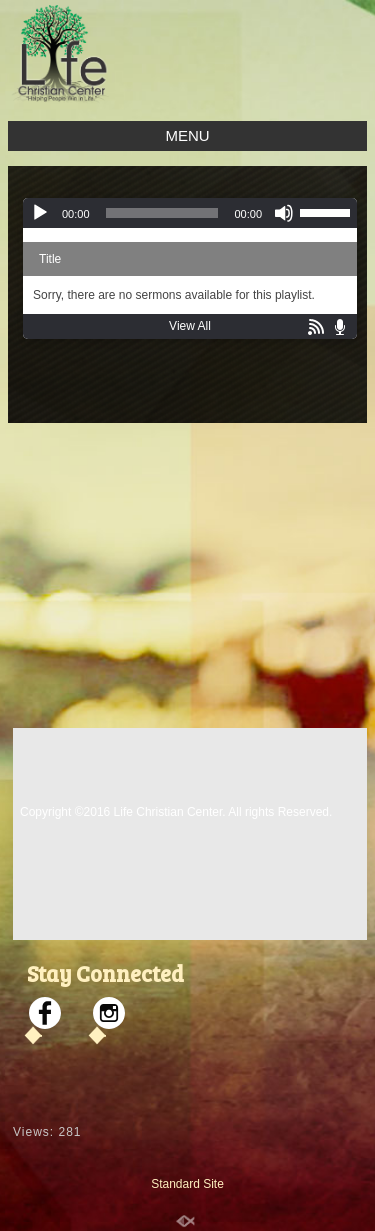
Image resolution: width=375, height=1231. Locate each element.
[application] (190, 213)
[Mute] (284, 213)
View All (190, 326)
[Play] (40, 213)
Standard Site (187, 1184)
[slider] (162, 213)
